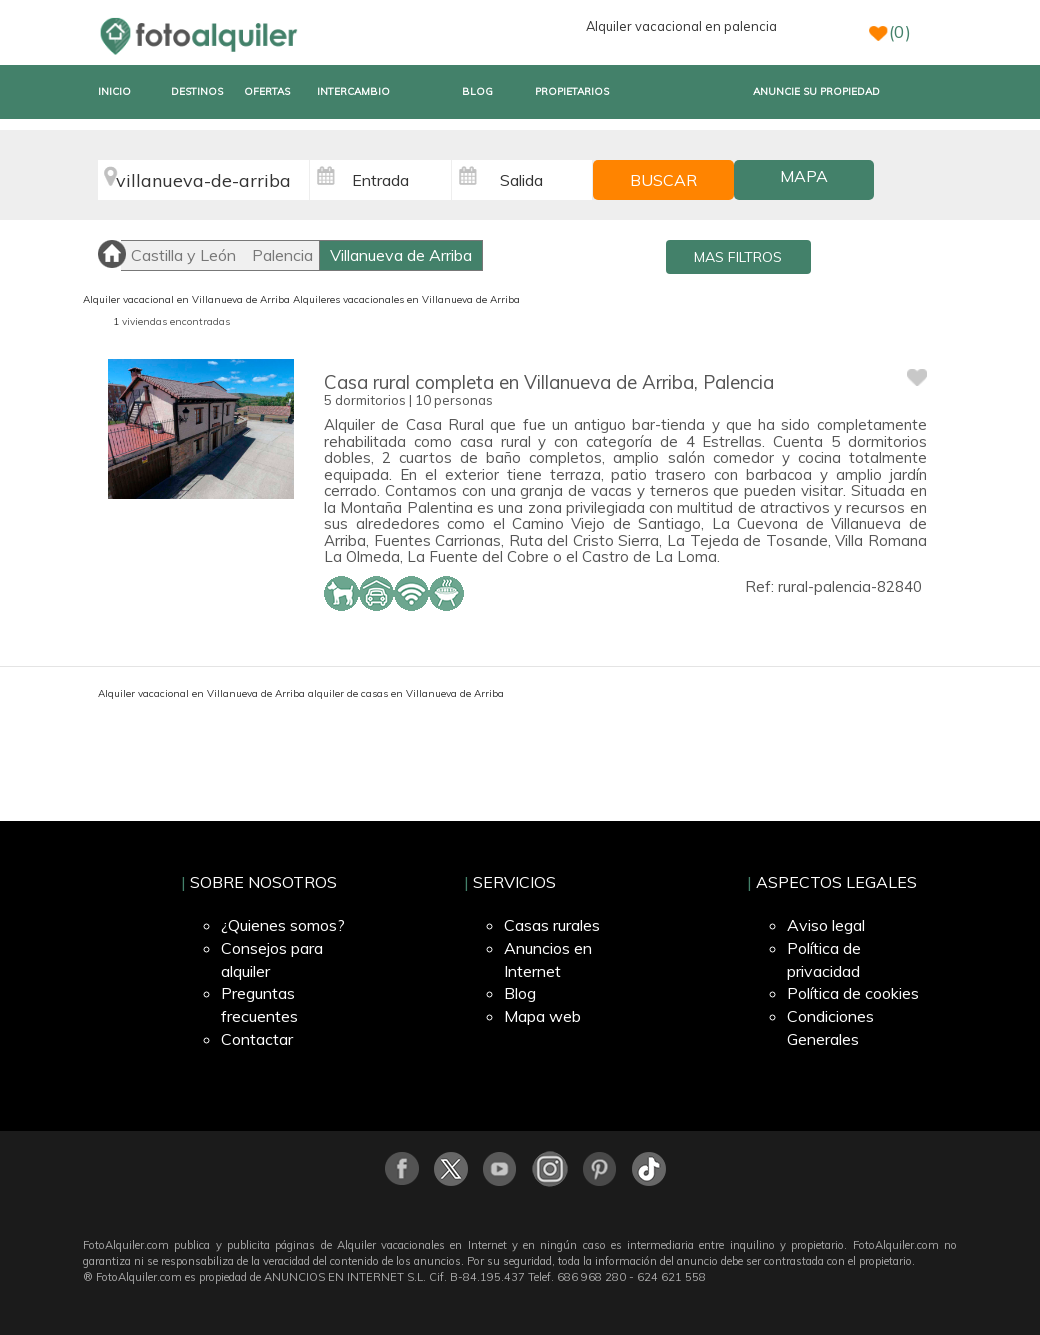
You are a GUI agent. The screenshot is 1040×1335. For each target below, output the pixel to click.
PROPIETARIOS (572, 91)
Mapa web (542, 1016)
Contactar (257, 1039)
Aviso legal (826, 925)
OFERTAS (267, 91)
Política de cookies (853, 993)
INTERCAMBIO (353, 91)
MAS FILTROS (738, 257)
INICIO (114, 91)
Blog (520, 993)
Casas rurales (552, 925)
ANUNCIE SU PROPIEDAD (816, 91)
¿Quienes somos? (283, 925)
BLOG (477, 91)
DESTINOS (197, 91)
